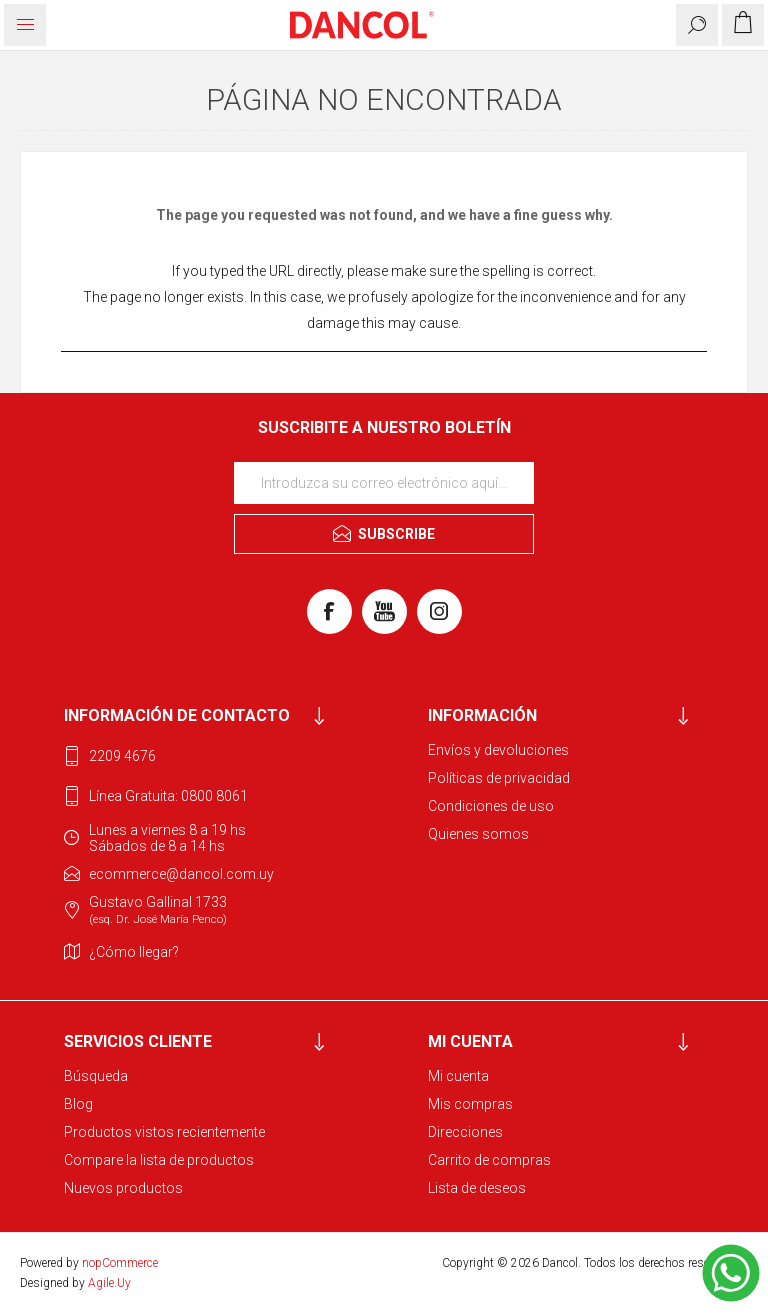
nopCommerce (120, 1263)
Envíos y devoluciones (498, 750)
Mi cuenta (458, 1076)
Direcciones (465, 1132)
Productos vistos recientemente (164, 1132)
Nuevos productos (123, 1188)
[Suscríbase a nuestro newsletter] (384, 483)
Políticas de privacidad (499, 778)
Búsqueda (96, 1076)
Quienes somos (478, 834)
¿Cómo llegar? (134, 952)
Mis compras (470, 1104)
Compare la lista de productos (159, 1160)
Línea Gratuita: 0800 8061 (168, 796)
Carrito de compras (489, 1160)
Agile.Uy (109, 1283)
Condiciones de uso (491, 806)
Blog (78, 1104)
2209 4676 (122, 756)
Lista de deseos (477, 1188)
